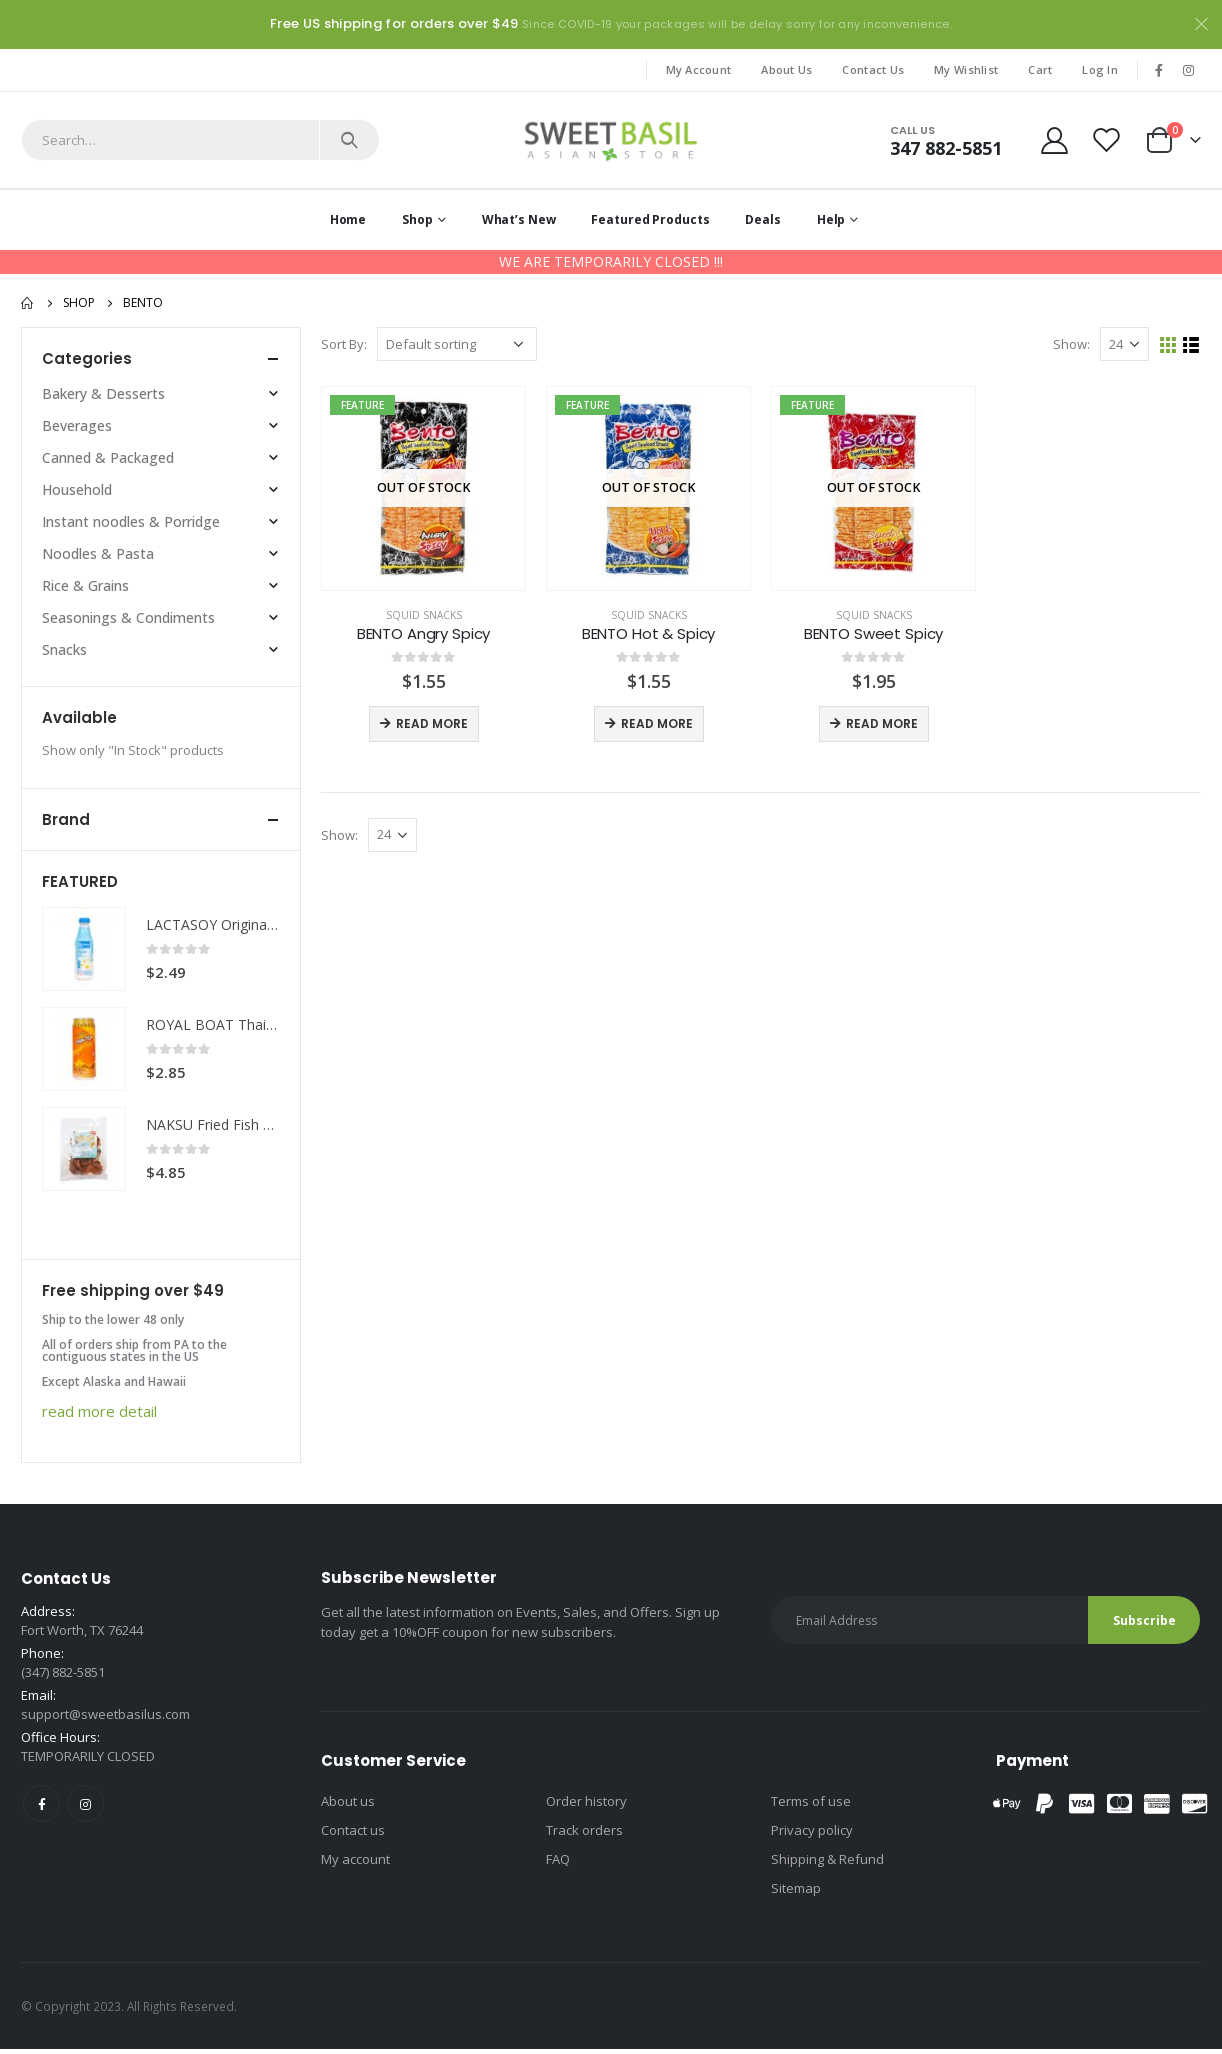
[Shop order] (457, 344)
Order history (586, 1816)
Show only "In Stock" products (133, 750)
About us (348, 1816)
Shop (417, 219)
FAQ (558, 1874)
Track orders (584, 1845)
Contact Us (873, 69)
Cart (1040, 69)
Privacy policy (812, 1845)
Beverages (77, 425)
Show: (1071, 344)
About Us (786, 69)
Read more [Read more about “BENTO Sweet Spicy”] (882, 723)
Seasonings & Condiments (128, 617)
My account (355, 1874)
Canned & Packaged (108, 457)
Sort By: (344, 344)
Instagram (85, 1818)
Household (77, 489)
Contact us (353, 1845)
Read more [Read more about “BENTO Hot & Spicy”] (657, 723)
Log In (1100, 69)
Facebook (41, 1818)
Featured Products (650, 219)
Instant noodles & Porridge (131, 521)
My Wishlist (966, 69)
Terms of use (811, 1816)
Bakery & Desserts (103, 393)
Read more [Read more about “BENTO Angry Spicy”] (432, 723)
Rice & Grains (85, 585)
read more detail (99, 1411)
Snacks (64, 649)
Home (348, 219)
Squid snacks (424, 615)
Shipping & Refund (827, 1874)
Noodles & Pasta (98, 553)
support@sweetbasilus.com (105, 1729)
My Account (699, 69)
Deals (762, 219)
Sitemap (796, 1903)
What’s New (519, 219)
